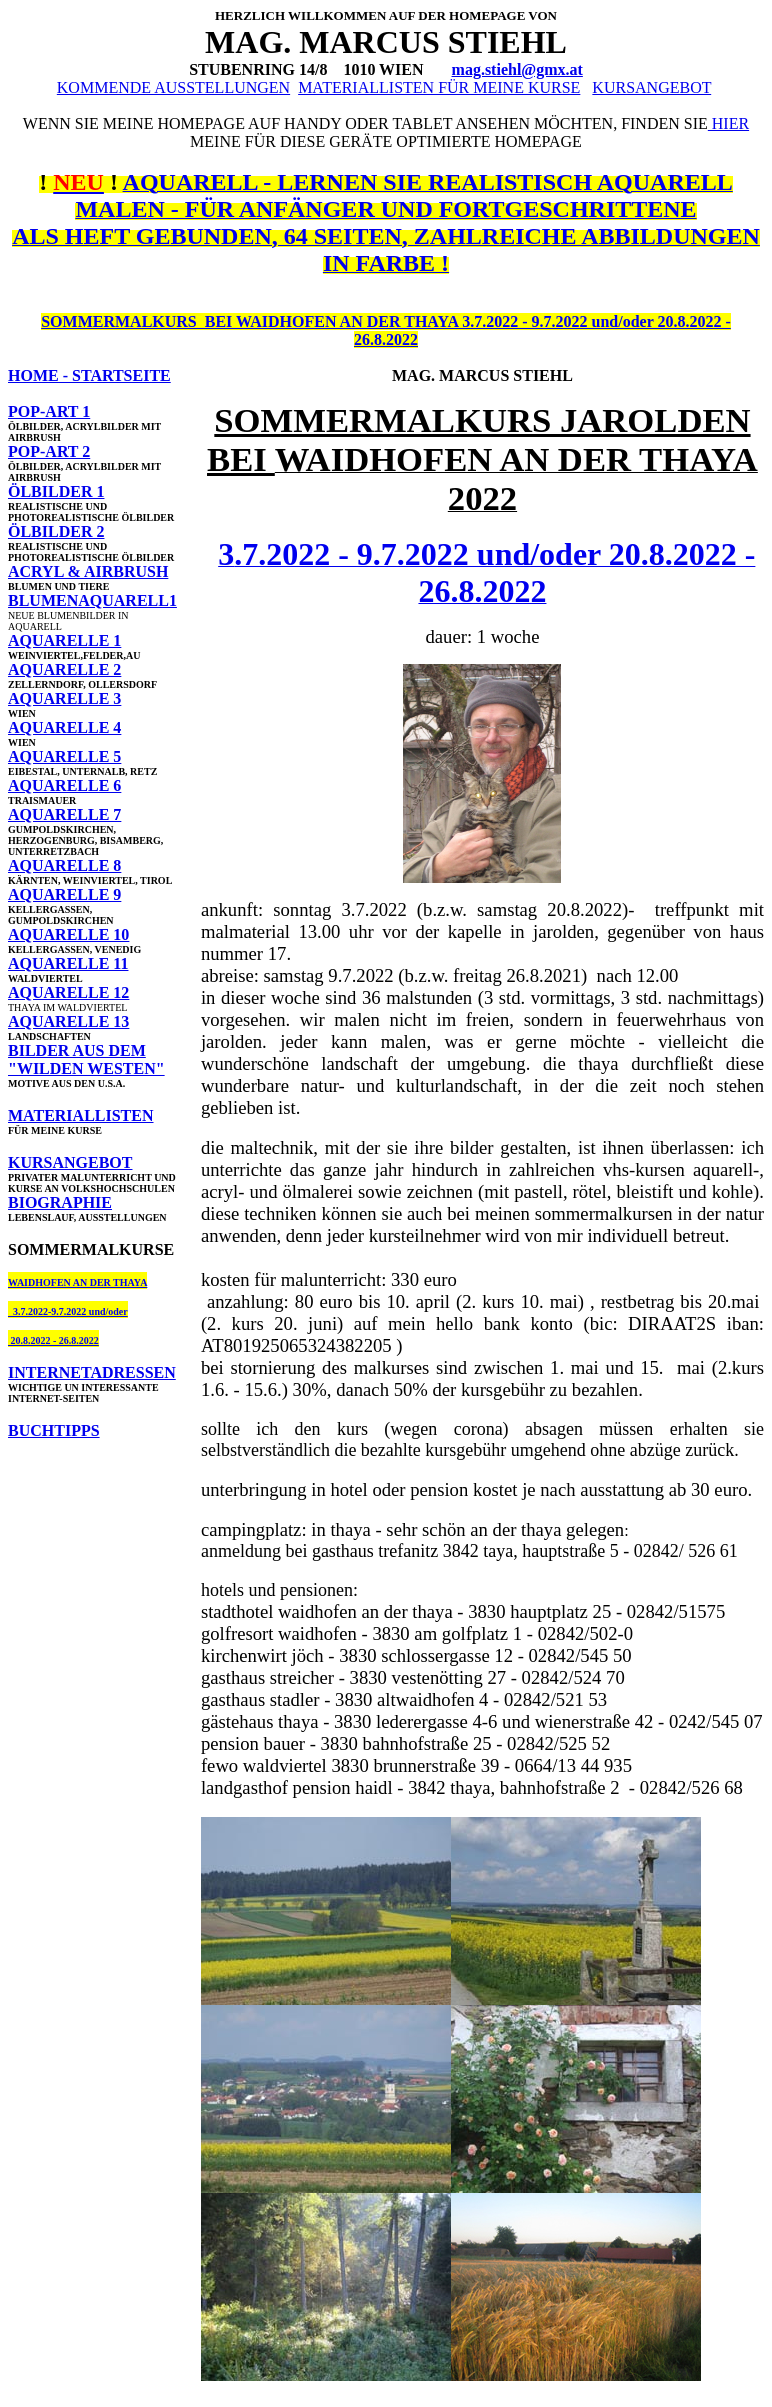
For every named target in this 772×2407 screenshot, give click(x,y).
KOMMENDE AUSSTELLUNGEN (173, 87)
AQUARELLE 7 (64, 814)
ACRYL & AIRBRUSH (88, 571)
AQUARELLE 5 (64, 756)
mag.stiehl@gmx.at (517, 69)
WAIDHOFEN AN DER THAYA (77, 1282)
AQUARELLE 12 (68, 992)
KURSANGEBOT (651, 87)
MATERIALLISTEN (81, 1115)
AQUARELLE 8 (64, 865)
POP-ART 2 (49, 451)
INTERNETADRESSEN (92, 1372)
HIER (728, 123)
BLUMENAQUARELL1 (92, 600)
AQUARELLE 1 (64, 640)
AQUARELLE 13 (68, 1021)
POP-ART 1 (49, 411)
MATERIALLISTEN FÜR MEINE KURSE (439, 87)
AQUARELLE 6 (64, 785)
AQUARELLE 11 (68, 963)
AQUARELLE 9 (64, 894)
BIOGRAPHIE (60, 1202)
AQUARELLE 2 (64, 669)
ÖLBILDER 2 (56, 531)
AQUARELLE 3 (64, 698)
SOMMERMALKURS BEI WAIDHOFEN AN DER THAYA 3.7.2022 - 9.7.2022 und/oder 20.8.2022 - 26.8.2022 (386, 330)
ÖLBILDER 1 (56, 491)
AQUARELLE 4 (64, 727)
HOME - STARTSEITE (89, 375)
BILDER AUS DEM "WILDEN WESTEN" (86, 1059)
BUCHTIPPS (54, 1430)
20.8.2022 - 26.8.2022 (53, 1340)
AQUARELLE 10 (68, 934)
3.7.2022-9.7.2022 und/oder (68, 1311)
